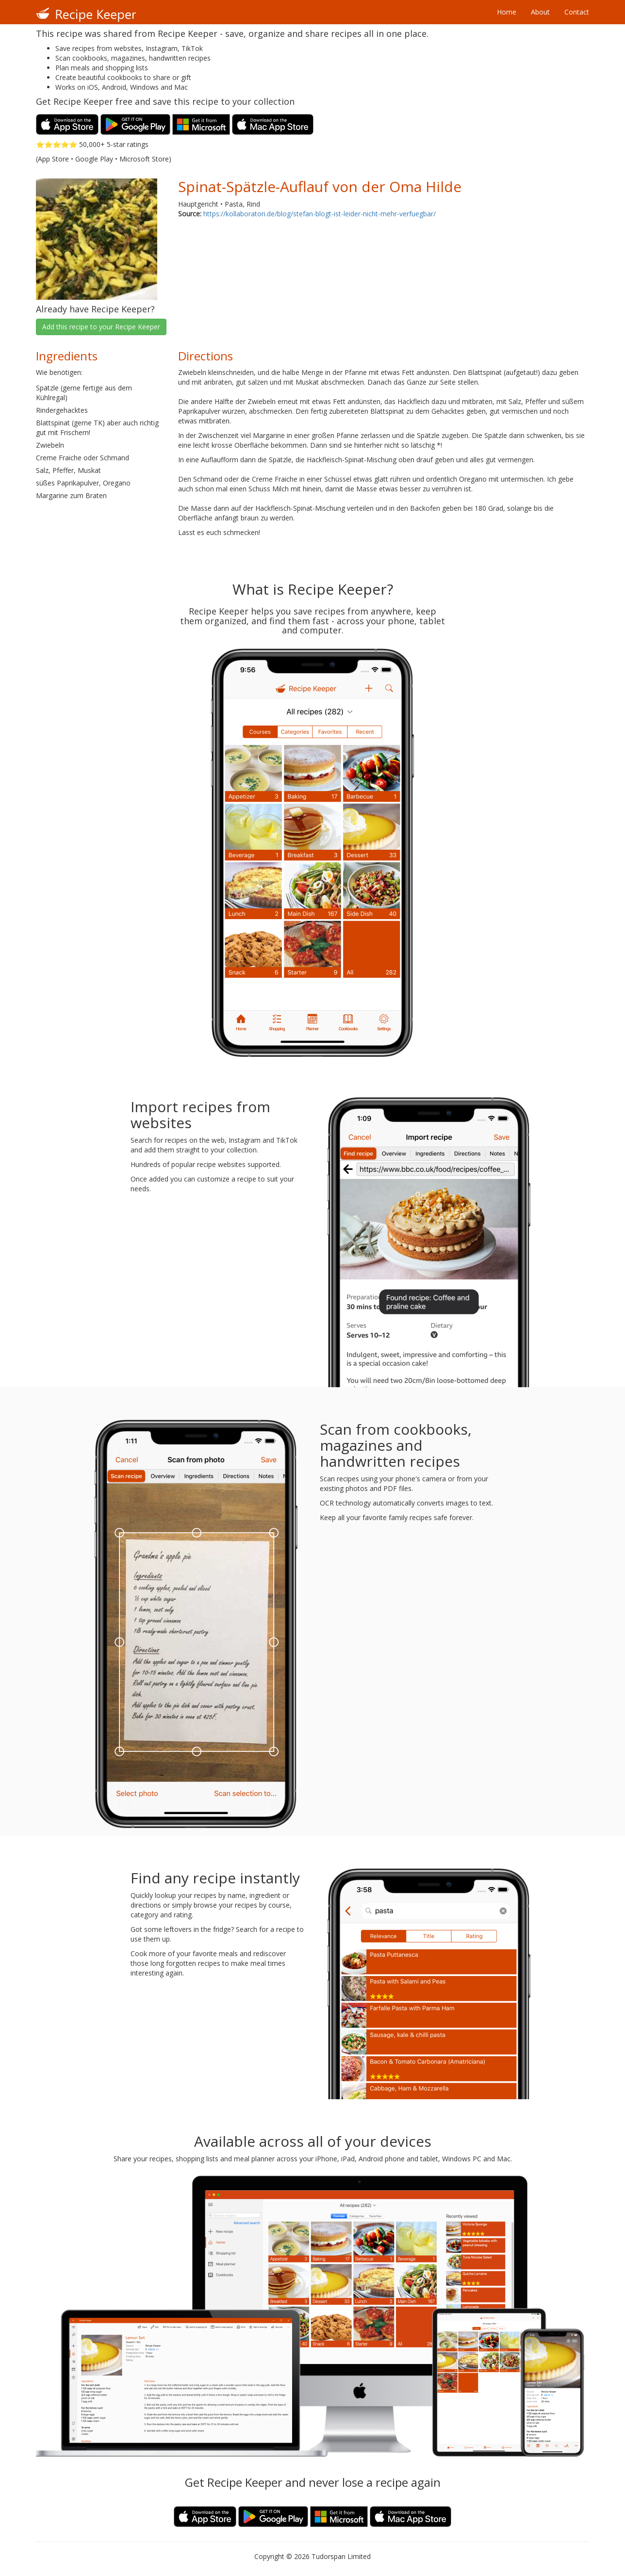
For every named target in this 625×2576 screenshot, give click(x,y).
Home (506, 11)
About (540, 11)
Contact (576, 11)
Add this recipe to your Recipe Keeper (101, 326)
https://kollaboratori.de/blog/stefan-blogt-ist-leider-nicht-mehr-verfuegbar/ (319, 213)
